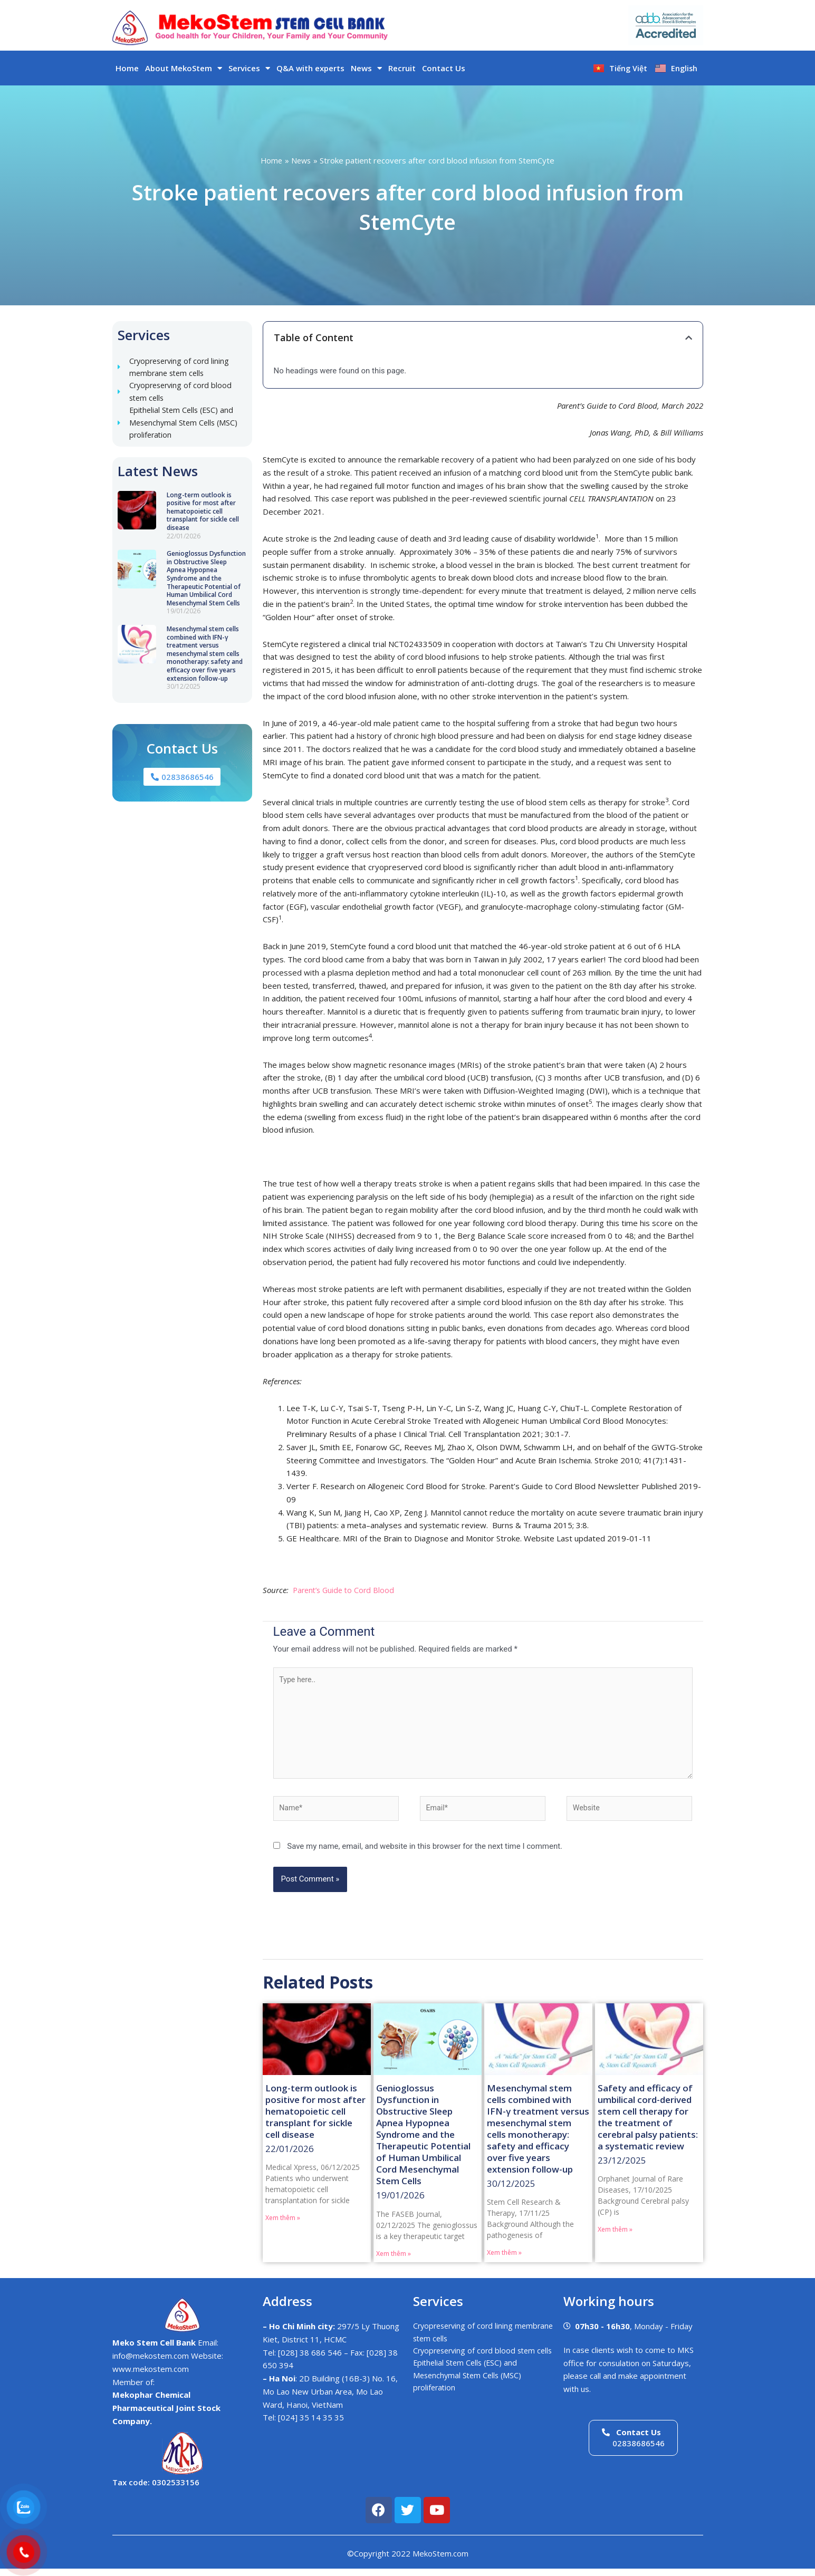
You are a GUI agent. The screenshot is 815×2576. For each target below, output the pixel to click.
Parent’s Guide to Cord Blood (346, 1590)
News (366, 68)
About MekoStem (183, 68)
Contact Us (443, 68)
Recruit (402, 68)
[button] (688, 338)
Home (127, 68)
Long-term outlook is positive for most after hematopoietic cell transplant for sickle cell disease (203, 516)
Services (249, 68)
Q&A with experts (310, 68)
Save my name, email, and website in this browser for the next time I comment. (424, 1853)
